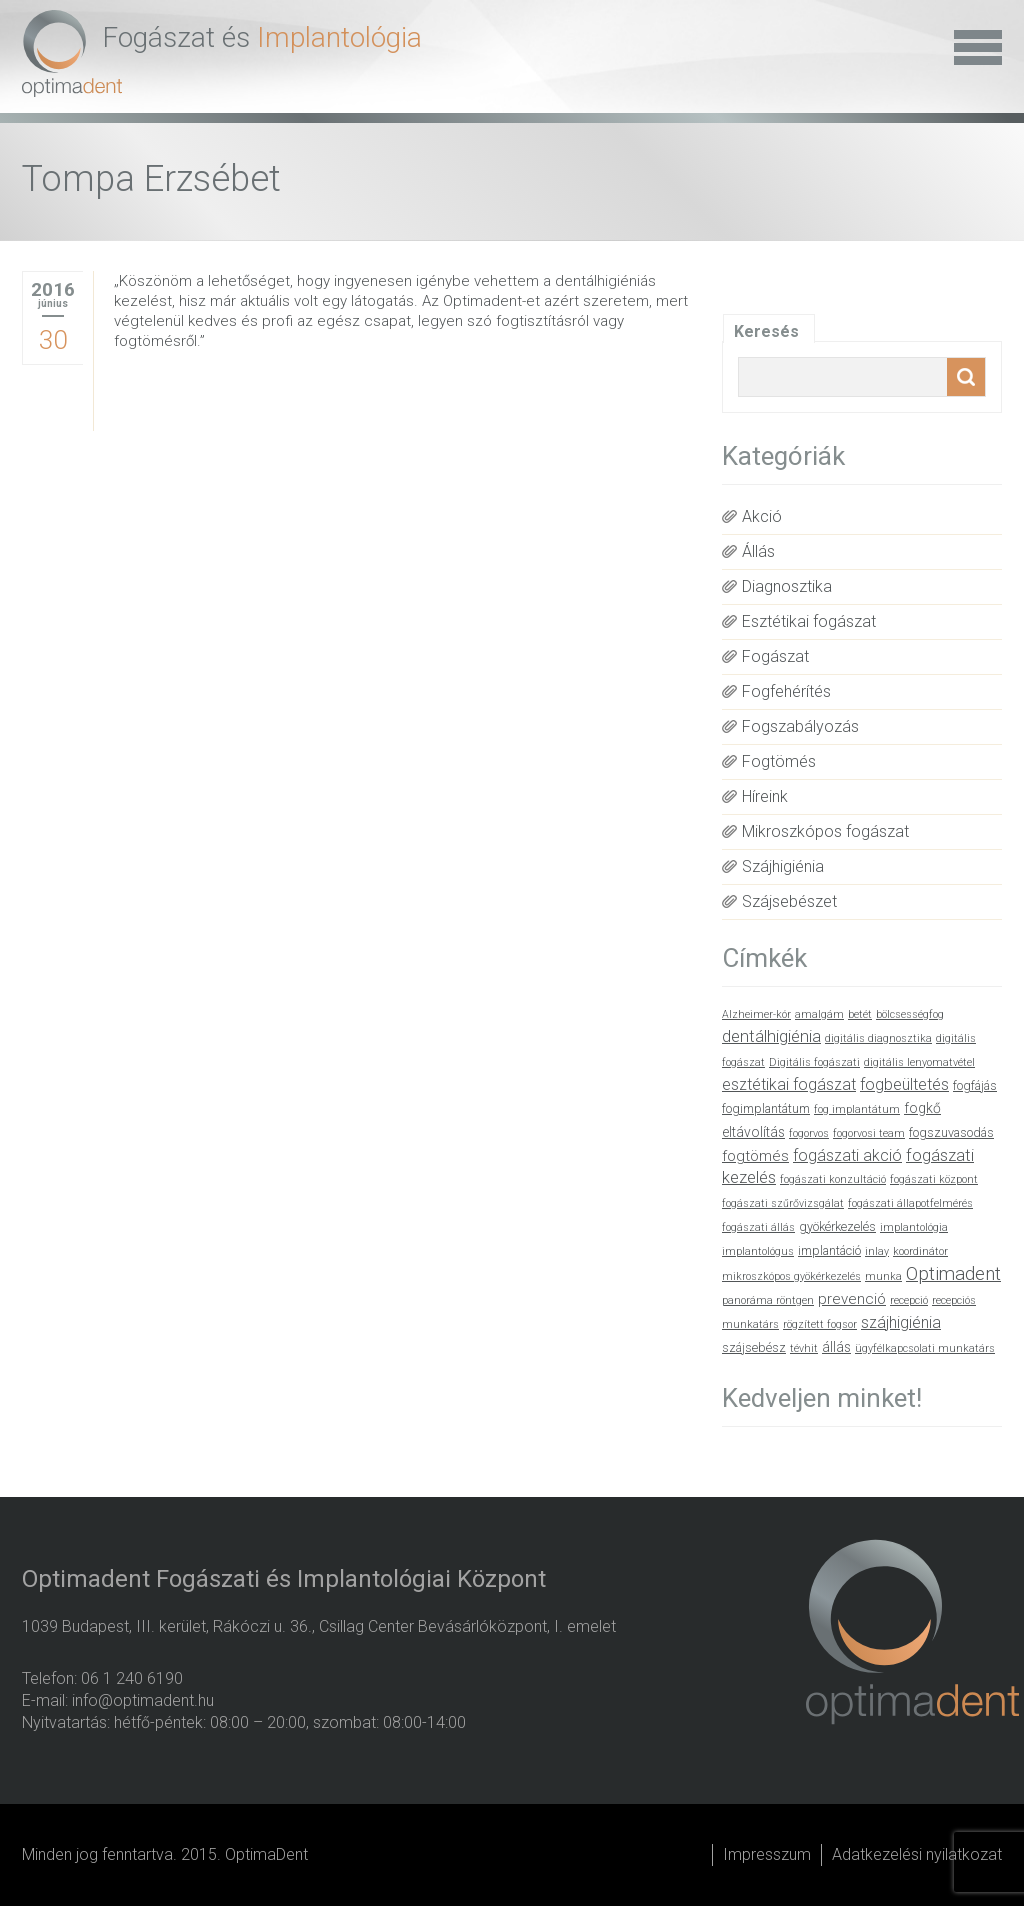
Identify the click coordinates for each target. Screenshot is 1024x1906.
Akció (762, 516)
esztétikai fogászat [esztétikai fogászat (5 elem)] (789, 1084)
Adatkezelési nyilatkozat (917, 1854)
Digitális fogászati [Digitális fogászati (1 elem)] (814, 1062)
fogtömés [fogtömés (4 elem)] (755, 1156)
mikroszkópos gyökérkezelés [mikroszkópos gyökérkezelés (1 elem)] (791, 1276)
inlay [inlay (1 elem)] (877, 1251)
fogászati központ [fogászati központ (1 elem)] (934, 1179)
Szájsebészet (789, 901)
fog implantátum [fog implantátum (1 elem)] (857, 1109)
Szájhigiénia (783, 866)
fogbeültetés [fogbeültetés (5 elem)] (904, 1084)
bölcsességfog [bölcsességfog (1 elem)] (910, 1014)
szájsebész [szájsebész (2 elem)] (754, 1347)
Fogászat (775, 656)
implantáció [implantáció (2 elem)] (829, 1250)
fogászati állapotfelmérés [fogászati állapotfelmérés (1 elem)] (910, 1203)
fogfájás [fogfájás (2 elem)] (975, 1085)
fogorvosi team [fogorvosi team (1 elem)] (869, 1133)
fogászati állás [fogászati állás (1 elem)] (758, 1227)
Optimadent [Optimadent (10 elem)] (953, 1274)
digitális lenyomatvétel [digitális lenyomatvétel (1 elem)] (919, 1062)
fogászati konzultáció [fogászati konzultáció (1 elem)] (833, 1179)
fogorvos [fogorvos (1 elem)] (809, 1133)
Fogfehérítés (786, 691)
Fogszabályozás (800, 726)
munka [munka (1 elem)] (883, 1276)
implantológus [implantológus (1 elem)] (758, 1251)
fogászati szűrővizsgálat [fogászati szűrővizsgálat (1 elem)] (783, 1203)
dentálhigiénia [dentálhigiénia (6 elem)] (771, 1036)
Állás (758, 551)
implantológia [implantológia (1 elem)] (914, 1227)
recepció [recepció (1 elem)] (909, 1300)
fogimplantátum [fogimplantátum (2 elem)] (766, 1108)
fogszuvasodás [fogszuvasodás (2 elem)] (951, 1132)
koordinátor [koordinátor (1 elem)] (920, 1251)
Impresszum (767, 1854)
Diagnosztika (787, 586)
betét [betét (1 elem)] (860, 1014)
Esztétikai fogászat (809, 621)
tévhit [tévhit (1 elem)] (804, 1348)
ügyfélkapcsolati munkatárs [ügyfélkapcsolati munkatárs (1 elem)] (925, 1348)
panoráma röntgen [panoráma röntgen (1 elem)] (768, 1300)
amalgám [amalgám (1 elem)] (819, 1014)
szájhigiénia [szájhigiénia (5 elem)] (901, 1322)
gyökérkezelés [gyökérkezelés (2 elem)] (837, 1226)
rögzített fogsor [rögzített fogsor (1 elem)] (820, 1324)
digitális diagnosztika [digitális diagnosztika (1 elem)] (878, 1038)
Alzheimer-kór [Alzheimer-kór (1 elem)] (756, 1014)
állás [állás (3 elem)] (836, 1347)
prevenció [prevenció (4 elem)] (852, 1299)
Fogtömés (779, 761)
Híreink (765, 796)
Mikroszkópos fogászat (825, 831)
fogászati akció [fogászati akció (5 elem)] (847, 1155)
